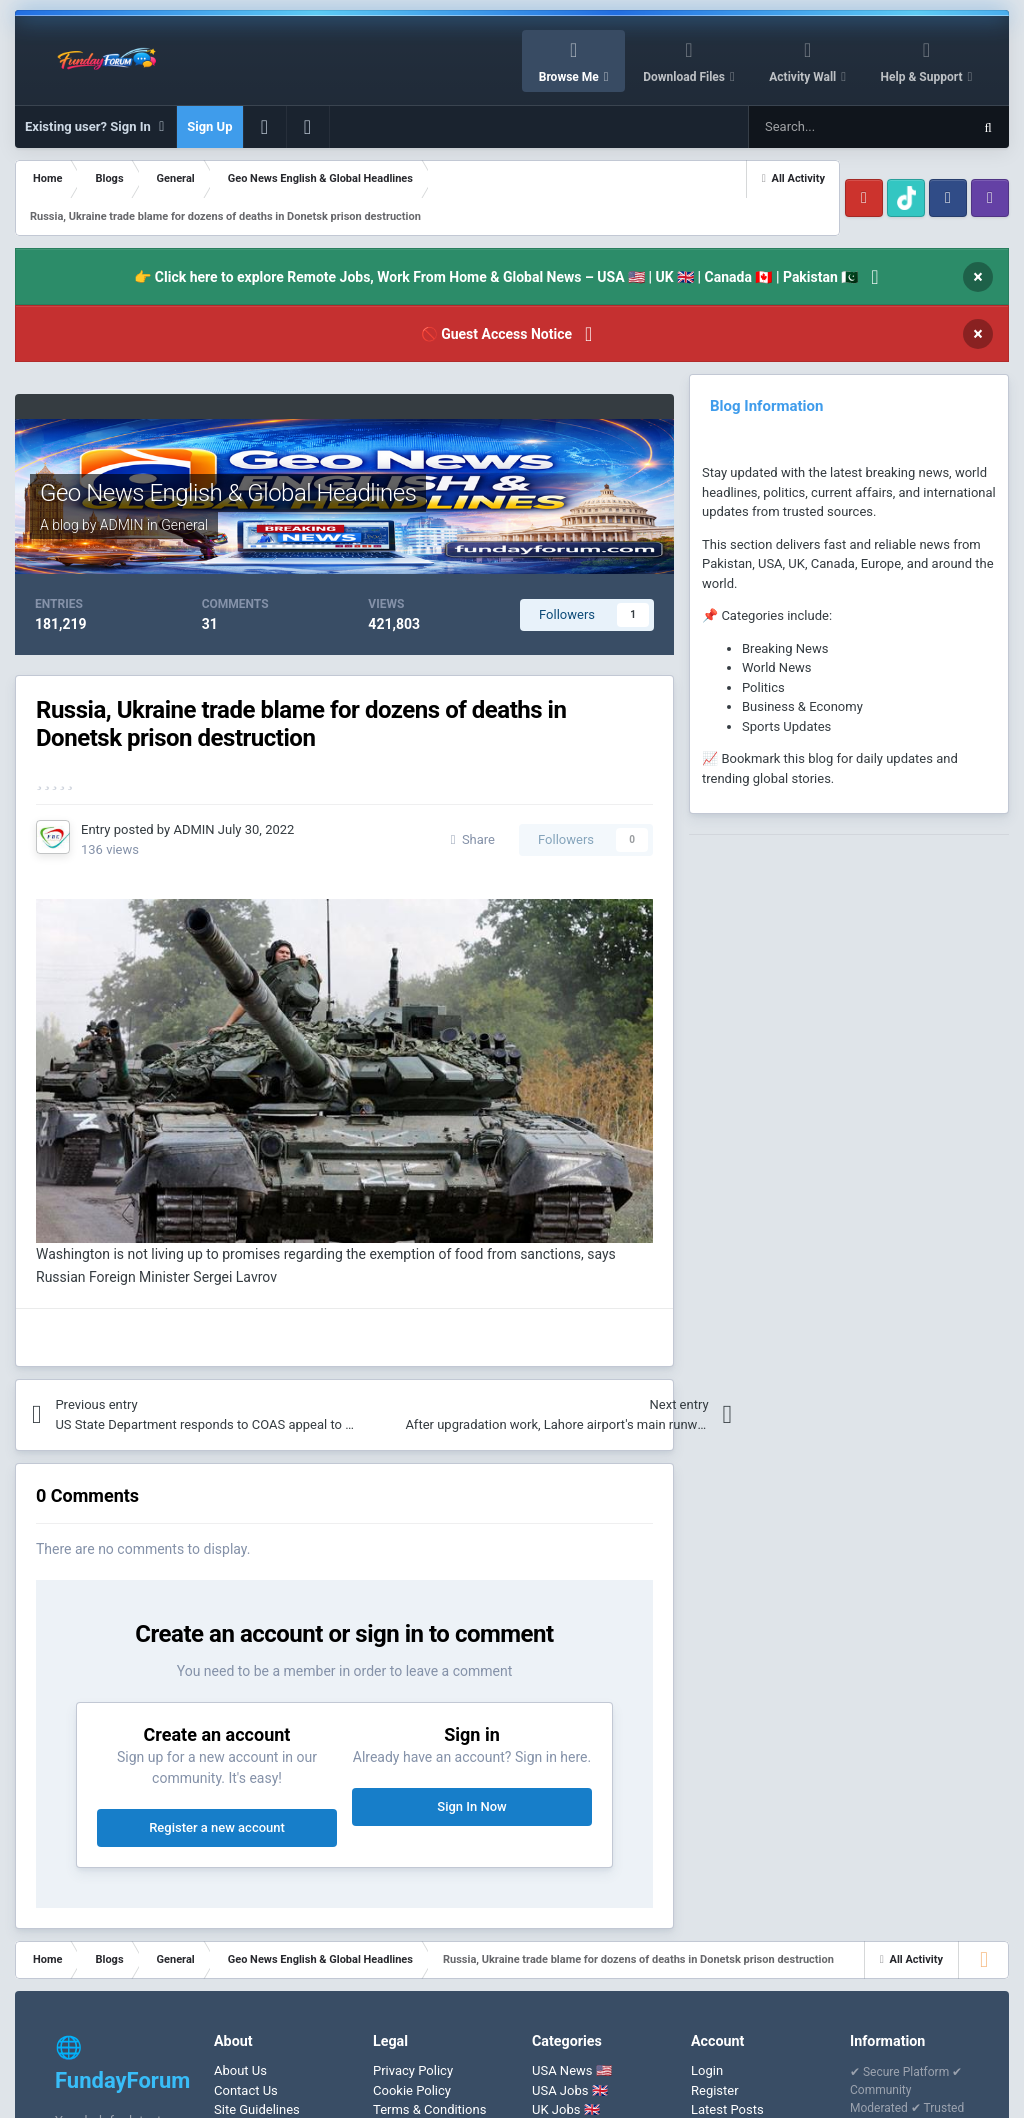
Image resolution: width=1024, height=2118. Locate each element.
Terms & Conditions (429, 2109)
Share (473, 839)
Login (707, 2070)
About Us (240, 2070)
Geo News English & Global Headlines (228, 493)
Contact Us (246, 2090)
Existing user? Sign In (95, 127)
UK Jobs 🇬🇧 (566, 2109)
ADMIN (122, 525)
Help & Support (923, 77)
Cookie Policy (412, 2090)
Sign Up (209, 126)
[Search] (812, 127)
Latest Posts (727, 2109)
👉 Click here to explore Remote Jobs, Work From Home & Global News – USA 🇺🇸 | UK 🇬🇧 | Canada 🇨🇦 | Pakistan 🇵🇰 (496, 277)
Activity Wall (804, 77)
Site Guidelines (257, 2109)
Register (715, 2090)
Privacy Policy (413, 2070)
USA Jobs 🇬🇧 (570, 2090)
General (184, 525)
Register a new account (217, 1827)
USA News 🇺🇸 (572, 2070)
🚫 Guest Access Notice (496, 334)
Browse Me (570, 77)
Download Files (685, 77)
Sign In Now (471, 1806)
